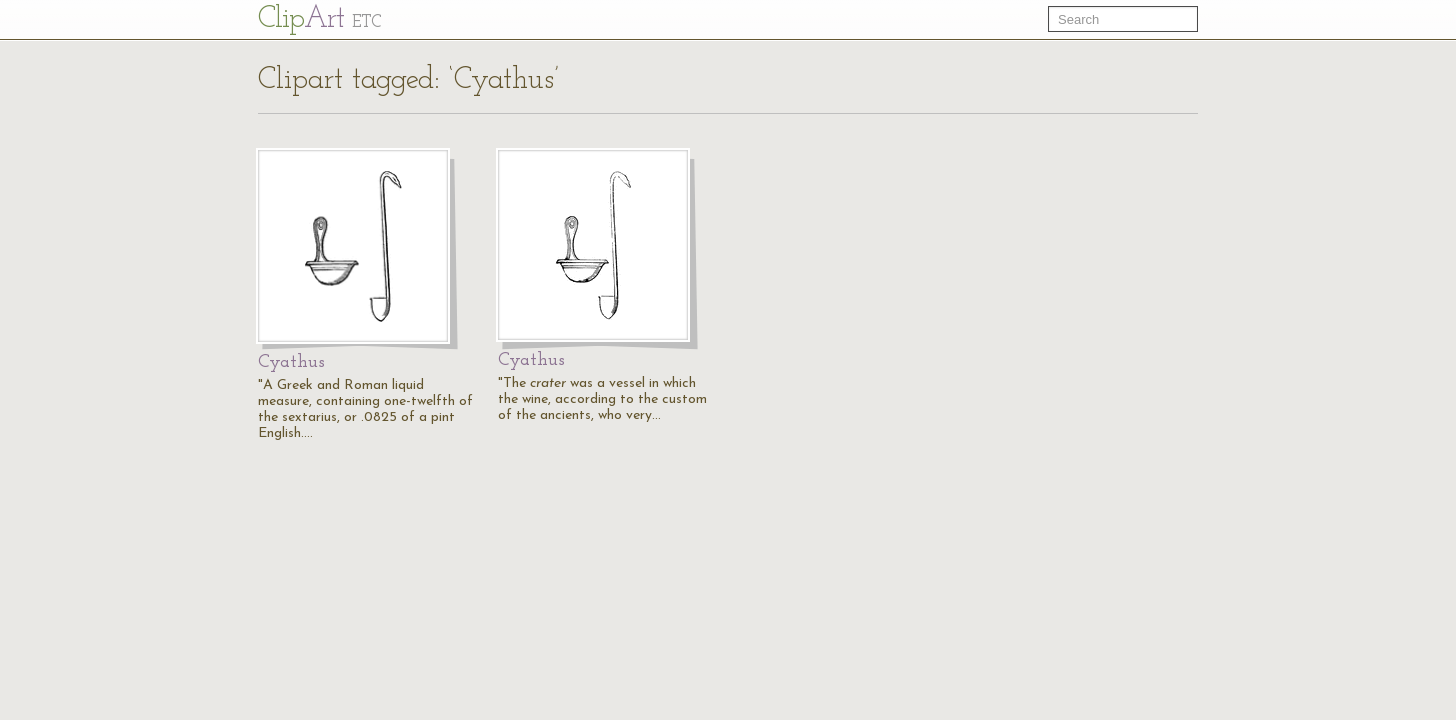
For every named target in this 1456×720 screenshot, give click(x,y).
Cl (319, 19)
